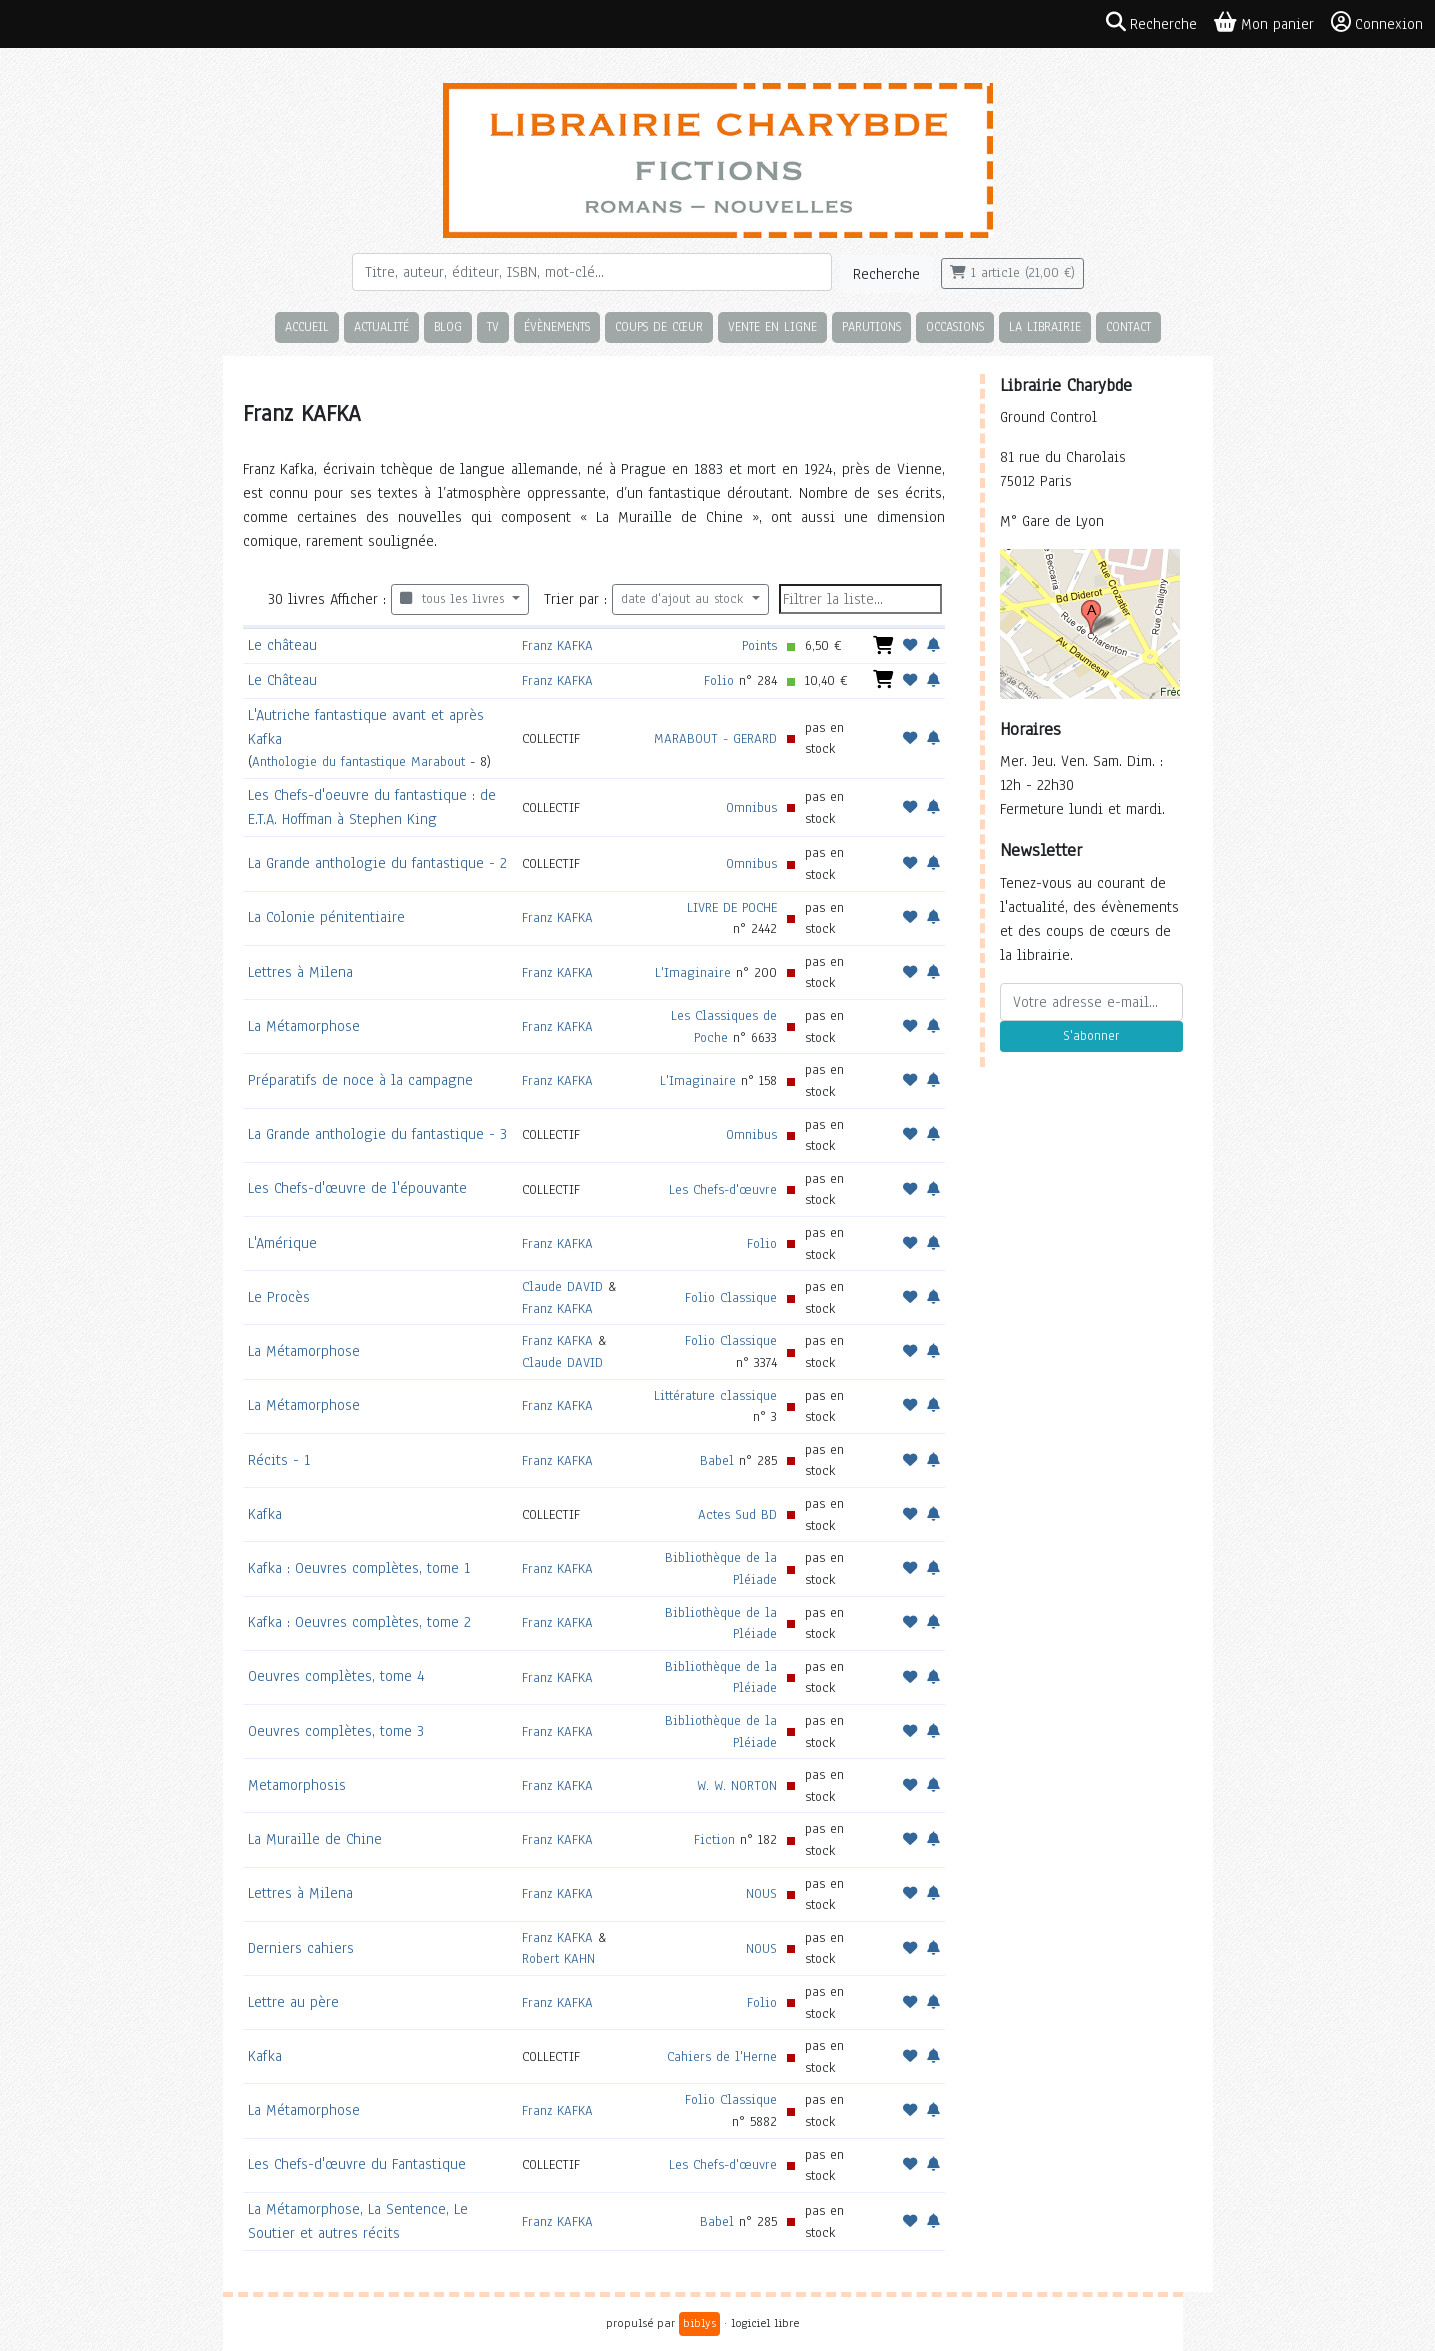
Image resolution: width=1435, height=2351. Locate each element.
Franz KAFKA (557, 645)
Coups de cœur (659, 326)
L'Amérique (282, 1243)
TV (493, 326)
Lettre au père (293, 2002)
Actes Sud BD (737, 1514)
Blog (448, 326)
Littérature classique (715, 1395)
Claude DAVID (562, 1286)
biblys (699, 2323)
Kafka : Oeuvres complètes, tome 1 (359, 1568)
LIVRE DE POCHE (732, 907)
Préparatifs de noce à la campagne (360, 1080)
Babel (717, 1460)
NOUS (761, 1893)
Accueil (307, 326)
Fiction (714, 1839)
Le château (282, 645)
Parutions (871, 326)
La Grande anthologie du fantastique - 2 (377, 863)
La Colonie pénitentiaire (326, 917)
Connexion (1377, 23)
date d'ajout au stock (684, 599)
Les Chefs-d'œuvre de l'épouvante (357, 1188)
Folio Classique (731, 1297)
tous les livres (454, 599)
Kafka (265, 1514)
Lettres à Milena (300, 972)
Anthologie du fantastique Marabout (358, 761)
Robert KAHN (558, 1958)
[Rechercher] (592, 272)
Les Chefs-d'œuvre (723, 1189)
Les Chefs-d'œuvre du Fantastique (357, 2164)
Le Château (282, 680)
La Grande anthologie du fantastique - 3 (377, 1134)
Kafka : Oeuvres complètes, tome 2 (359, 1622)
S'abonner (1091, 1036)
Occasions (955, 326)
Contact (1128, 326)
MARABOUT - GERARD (715, 738)
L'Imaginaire (693, 972)
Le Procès (279, 1297)
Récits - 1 (279, 1460)
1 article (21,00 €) (1012, 273)
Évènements (557, 326)
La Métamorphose (304, 1026)
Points (759, 645)
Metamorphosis (297, 1785)
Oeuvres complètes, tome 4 (336, 1676)
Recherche (886, 274)
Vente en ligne (772, 326)
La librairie (1045, 326)
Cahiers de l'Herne (722, 2056)
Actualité (381, 326)
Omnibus (751, 807)
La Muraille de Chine (315, 1839)
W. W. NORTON (737, 1785)
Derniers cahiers (301, 1948)
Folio (719, 680)
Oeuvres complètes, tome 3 (336, 1731)
